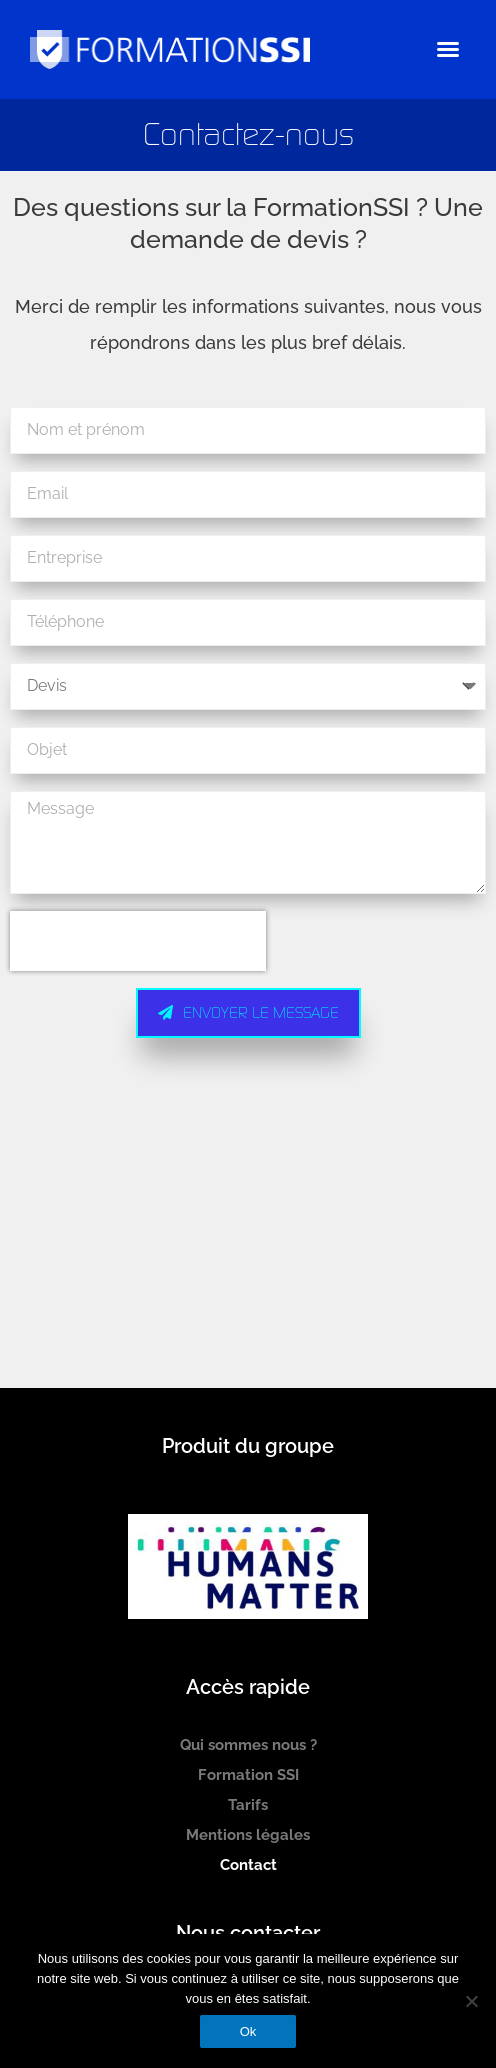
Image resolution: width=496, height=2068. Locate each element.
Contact (248, 1865)
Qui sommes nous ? (248, 1745)
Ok (248, 2031)
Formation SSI (248, 1775)
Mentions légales (248, 1835)
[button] (448, 49)
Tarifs (248, 1805)
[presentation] (138, 941)
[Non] (471, 2001)
